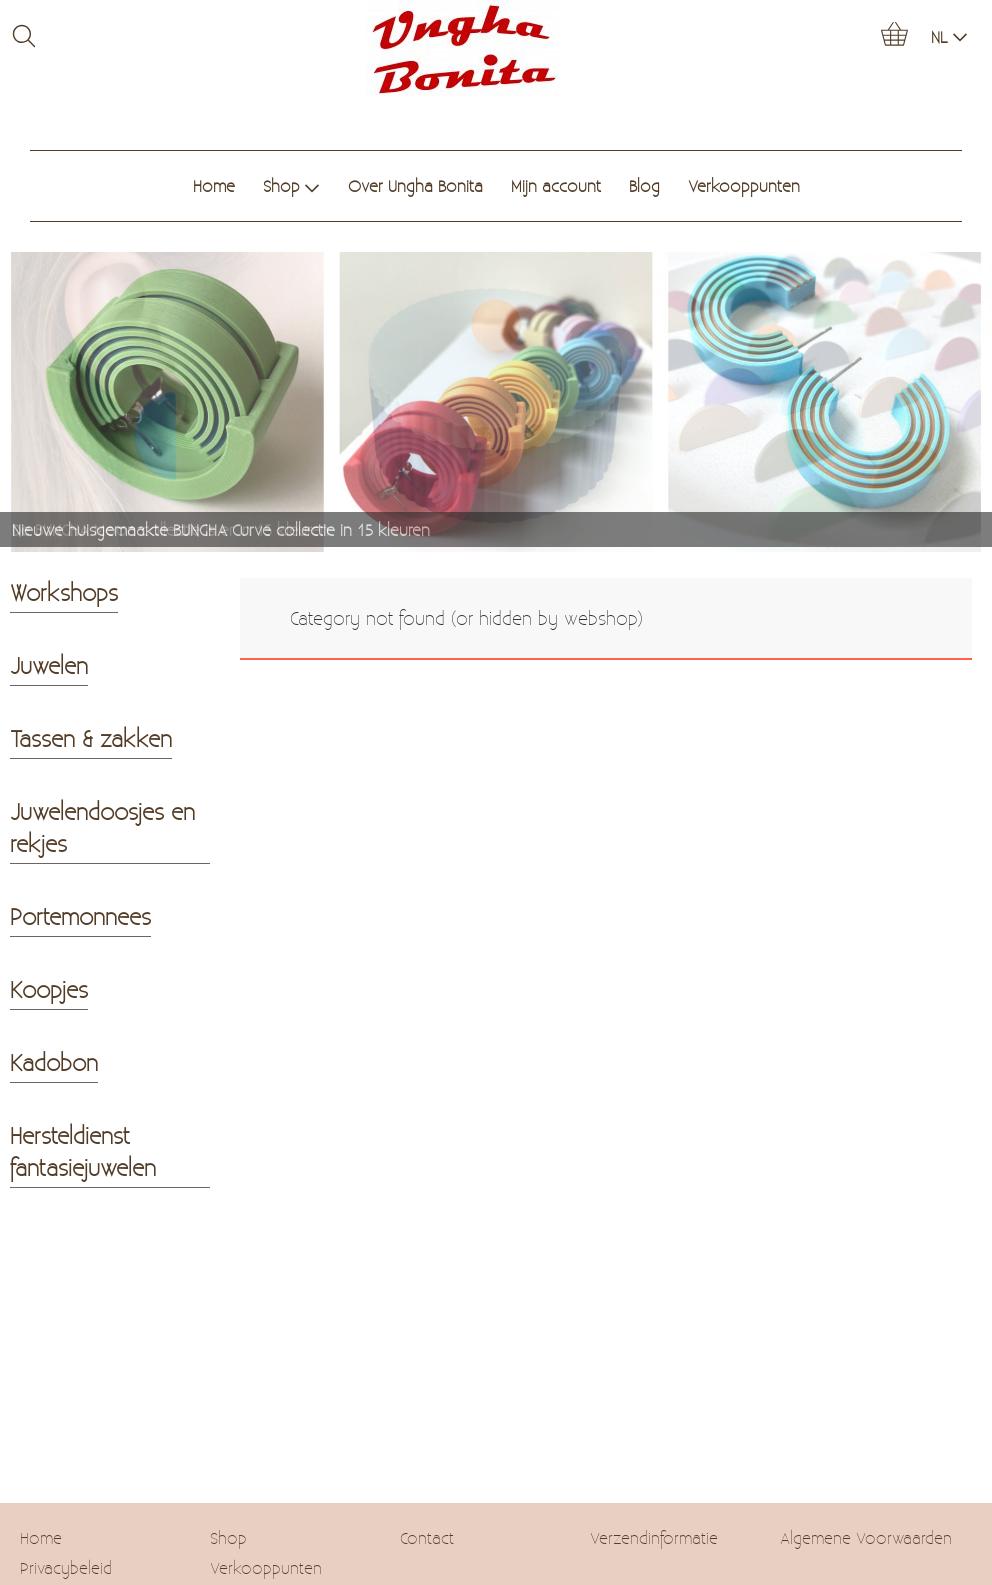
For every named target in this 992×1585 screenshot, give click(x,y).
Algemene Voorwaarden (866, 1537)
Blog (644, 185)
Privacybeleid (66, 1567)
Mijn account (556, 185)
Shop (291, 185)
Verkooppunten (744, 185)
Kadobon (54, 1062)
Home (214, 185)
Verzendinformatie (654, 1537)
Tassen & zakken (91, 738)
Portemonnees (80, 916)
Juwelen (49, 665)
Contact (427, 1537)
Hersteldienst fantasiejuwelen (83, 1151)
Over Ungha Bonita (415, 185)
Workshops (64, 592)
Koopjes (49, 989)
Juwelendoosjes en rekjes (102, 827)
